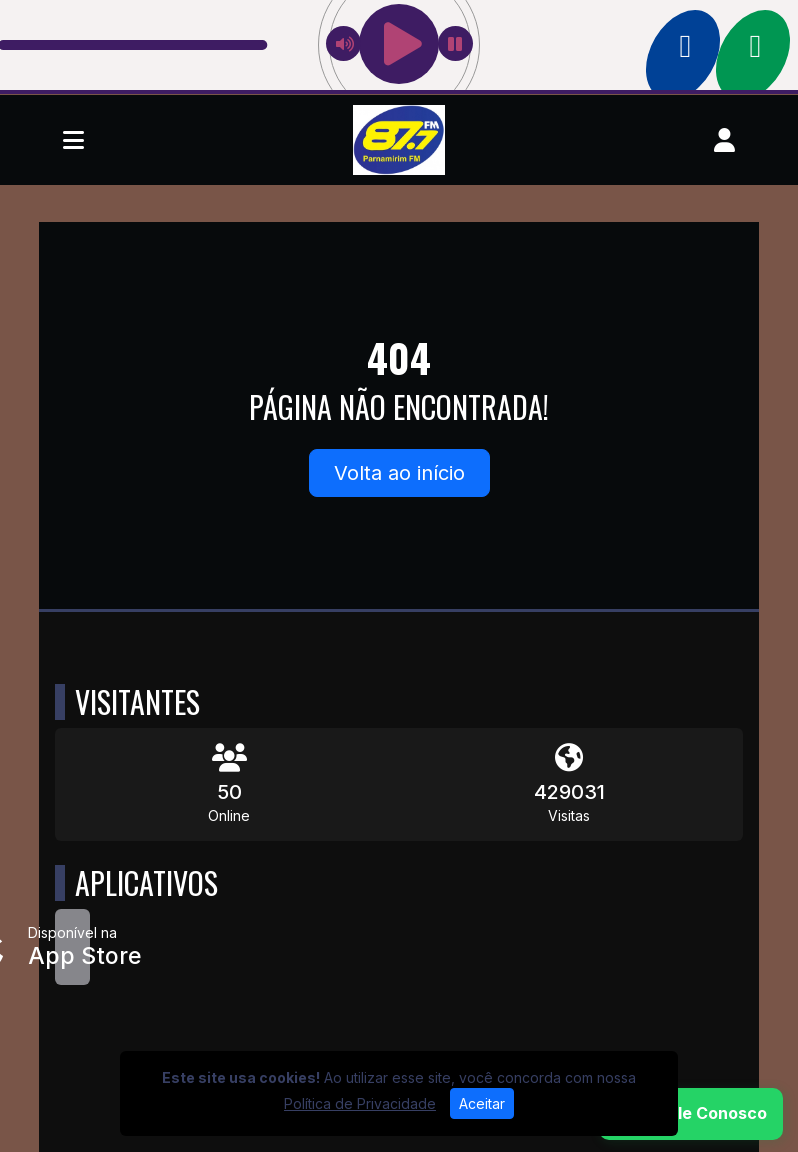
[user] (724, 140)
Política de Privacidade (360, 1103)
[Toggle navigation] (73, 140)
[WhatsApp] (691, 1114)
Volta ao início (399, 473)
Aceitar (482, 1103)
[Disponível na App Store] (72, 947)
